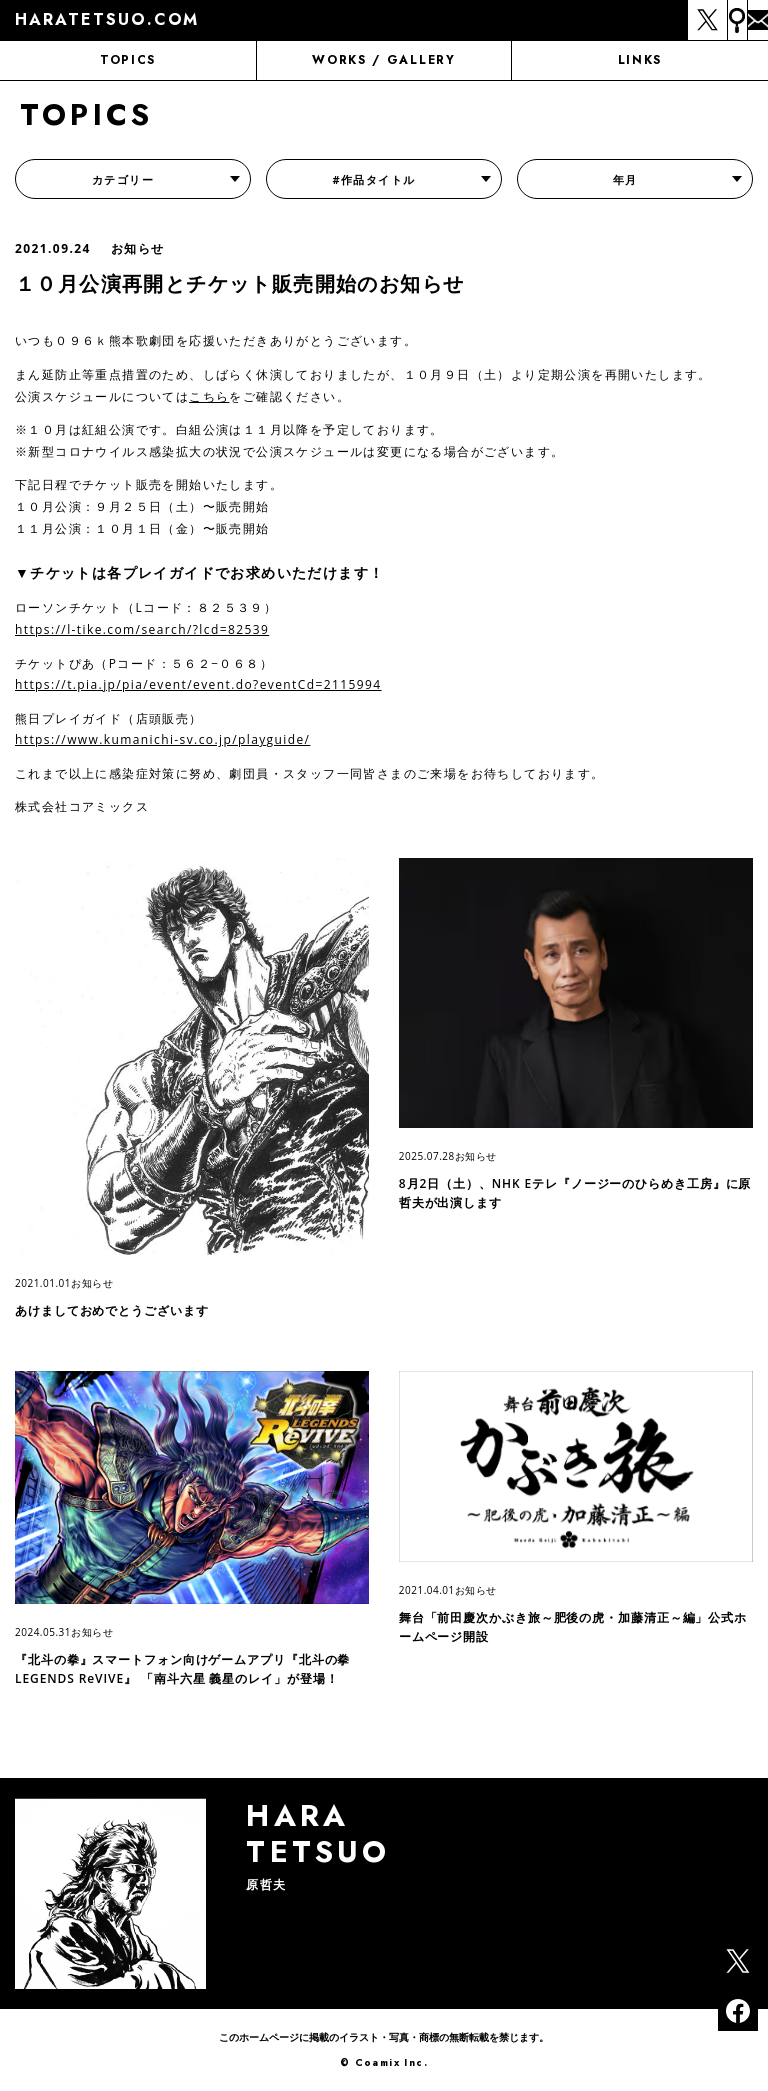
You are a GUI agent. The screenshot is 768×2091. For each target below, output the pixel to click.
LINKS (640, 60)
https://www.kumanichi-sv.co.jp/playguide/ (162, 739)
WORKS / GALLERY (383, 60)
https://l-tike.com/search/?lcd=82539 (142, 629)
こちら (209, 396)
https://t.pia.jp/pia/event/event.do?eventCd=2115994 (198, 684)
